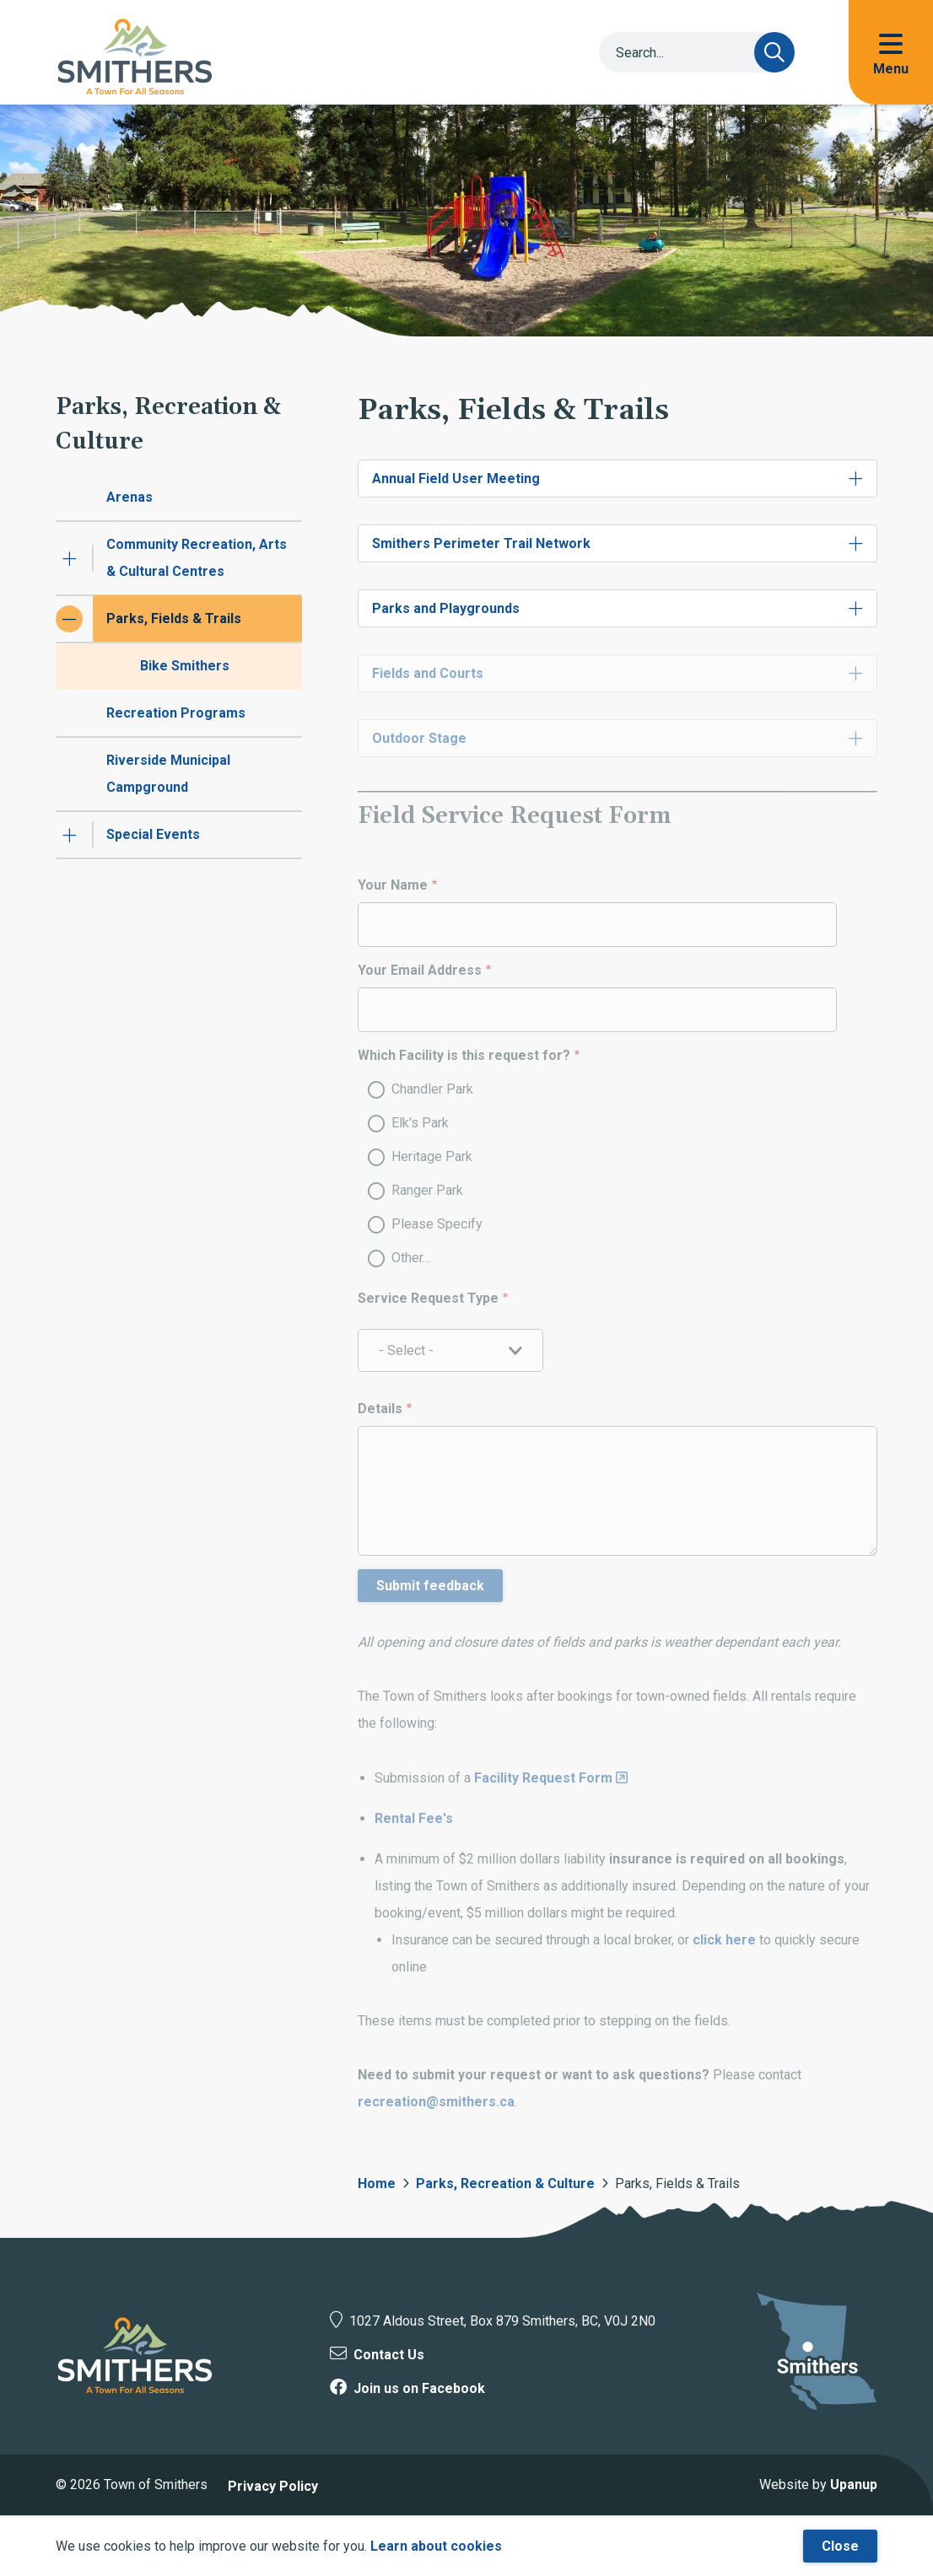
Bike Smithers (184, 666)
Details (380, 1409)
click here (726, 1940)
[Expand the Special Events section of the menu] (69, 834)
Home (377, 2183)
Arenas (129, 497)
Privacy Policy (273, 2486)
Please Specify (437, 1224)
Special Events (153, 834)
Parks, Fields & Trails (173, 618)
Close (840, 2546)
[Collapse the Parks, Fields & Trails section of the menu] (69, 618)
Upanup (853, 2485)
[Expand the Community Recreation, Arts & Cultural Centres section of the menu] (69, 558)
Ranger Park (427, 1190)
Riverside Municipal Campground (168, 773)
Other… (411, 1258)
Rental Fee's (414, 1818)
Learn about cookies (436, 2546)
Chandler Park (432, 1089)
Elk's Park (420, 1123)
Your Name (393, 885)
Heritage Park (431, 1156)
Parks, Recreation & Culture (505, 2183)
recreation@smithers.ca (436, 2102)
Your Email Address (420, 970)
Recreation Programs (175, 713)
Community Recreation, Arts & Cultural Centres (196, 557)
